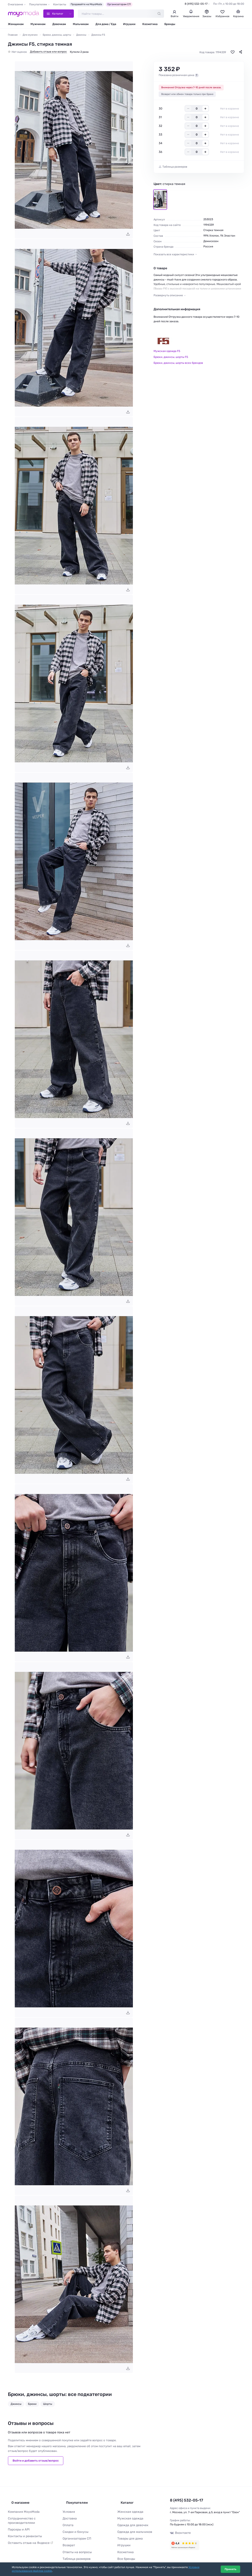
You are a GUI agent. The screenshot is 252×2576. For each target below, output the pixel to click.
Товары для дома (128, 2534)
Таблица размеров (174, 167)
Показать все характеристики (174, 255)
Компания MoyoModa (22, 2509)
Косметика (150, 25)
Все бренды (125, 2552)
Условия (68, 2509)
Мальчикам (81, 25)
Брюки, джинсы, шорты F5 (171, 358)
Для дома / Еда (105, 25)
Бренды (169, 25)
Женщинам (16, 25)
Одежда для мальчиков (132, 2528)
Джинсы (16, 2404)
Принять (230, 2569)
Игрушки (129, 25)
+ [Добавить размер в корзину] (205, 109)
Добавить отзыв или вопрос (48, 52)
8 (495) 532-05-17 (196, 4)
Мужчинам (38, 25)
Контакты (59, 4)
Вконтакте (179, 2533)
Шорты (47, 2404)
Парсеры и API (17, 2525)
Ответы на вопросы (75, 2546)
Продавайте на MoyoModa (86, 4)
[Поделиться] (240, 53)
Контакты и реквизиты (23, 2531)
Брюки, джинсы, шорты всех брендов (178, 364)
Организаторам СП (119, 4)
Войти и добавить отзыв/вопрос (36, 2462)
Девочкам (59, 25)
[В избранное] (232, 53)
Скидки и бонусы (74, 2528)
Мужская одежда (128, 2515)
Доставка (69, 2515)
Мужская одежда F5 (167, 352)
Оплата (67, 2521)
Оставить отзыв (28, 2538)
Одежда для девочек (131, 2521)
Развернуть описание (168, 296)
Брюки (32, 2404)
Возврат (68, 2540)
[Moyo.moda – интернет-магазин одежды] (23, 14)
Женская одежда (128, 2509)
